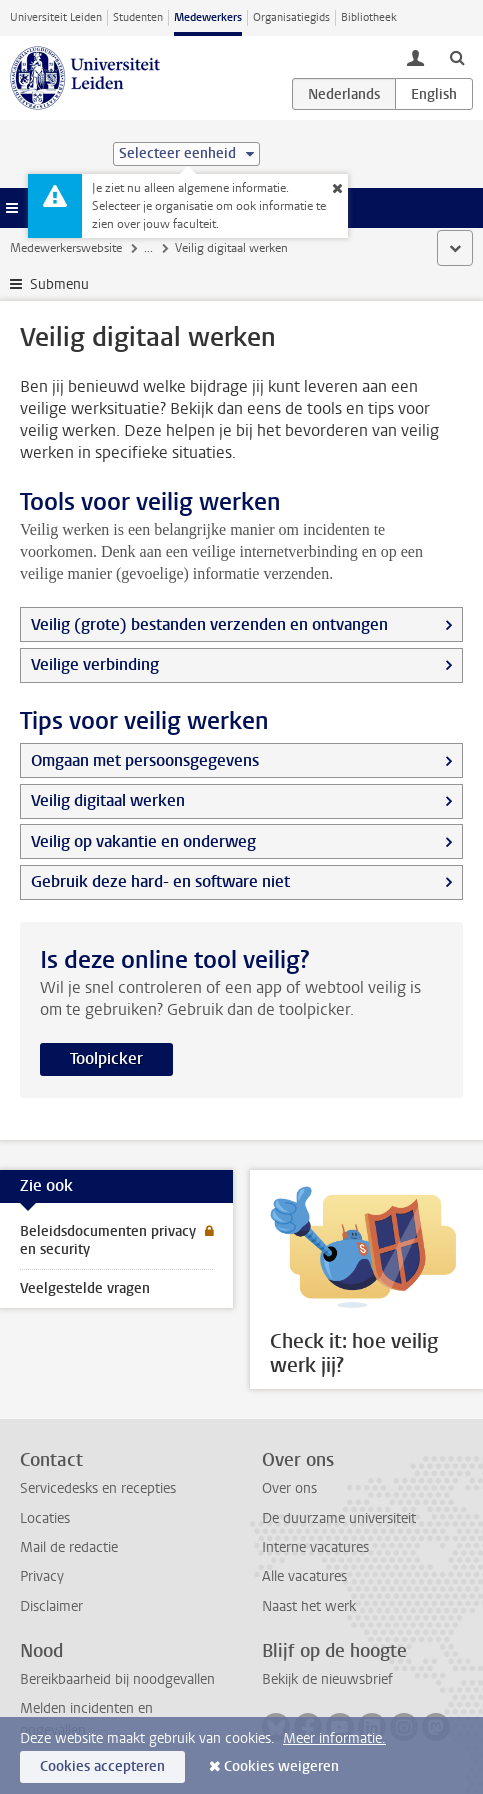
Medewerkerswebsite (66, 248)
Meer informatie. (334, 1738)
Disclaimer (51, 1606)
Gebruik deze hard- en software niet (160, 881)
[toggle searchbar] (457, 57)
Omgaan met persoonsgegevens (145, 760)
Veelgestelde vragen (85, 1288)
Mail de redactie (69, 1547)
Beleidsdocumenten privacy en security (108, 1240)
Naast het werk (309, 1606)
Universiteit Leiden (56, 17)
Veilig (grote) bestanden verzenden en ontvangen (209, 624)
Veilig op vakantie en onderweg (143, 841)
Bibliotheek (369, 17)
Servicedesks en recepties (98, 1488)
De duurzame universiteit (339, 1518)
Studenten (138, 17)
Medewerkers (208, 17)
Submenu (59, 284)
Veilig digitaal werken (108, 800)
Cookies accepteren (102, 1766)
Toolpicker (106, 1058)
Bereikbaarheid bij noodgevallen (117, 1679)
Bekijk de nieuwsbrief (327, 1679)
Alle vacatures (304, 1576)
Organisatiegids (291, 17)
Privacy (42, 1576)
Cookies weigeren (281, 1766)
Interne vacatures (315, 1547)
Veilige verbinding (95, 664)
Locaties (45, 1518)
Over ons (289, 1488)
